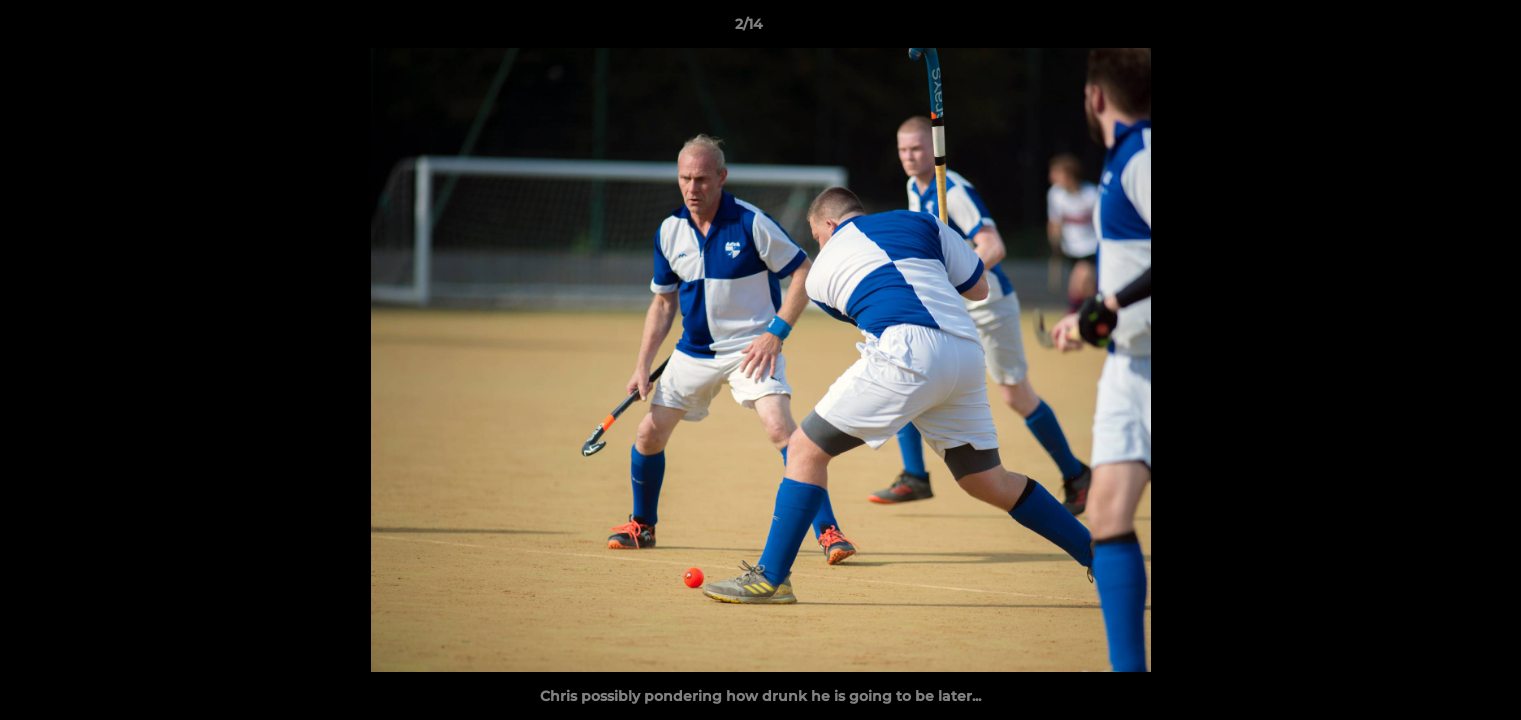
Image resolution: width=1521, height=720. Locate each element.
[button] (1437, 29)
